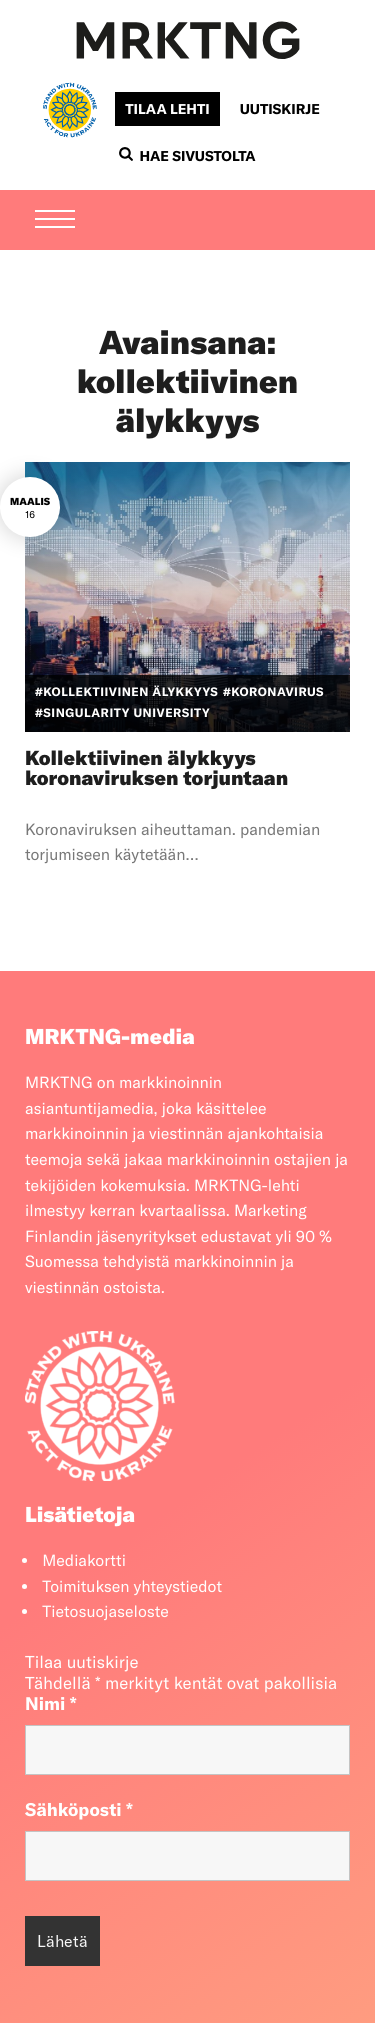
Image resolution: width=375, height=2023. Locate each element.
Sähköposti (79, 1809)
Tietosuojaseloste (105, 1612)
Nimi (51, 1703)
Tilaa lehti (167, 109)
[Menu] (55, 221)
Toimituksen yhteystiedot (132, 1587)
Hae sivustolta (187, 156)
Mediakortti (84, 1561)
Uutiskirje (280, 109)
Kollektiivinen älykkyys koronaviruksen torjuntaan (156, 768)
